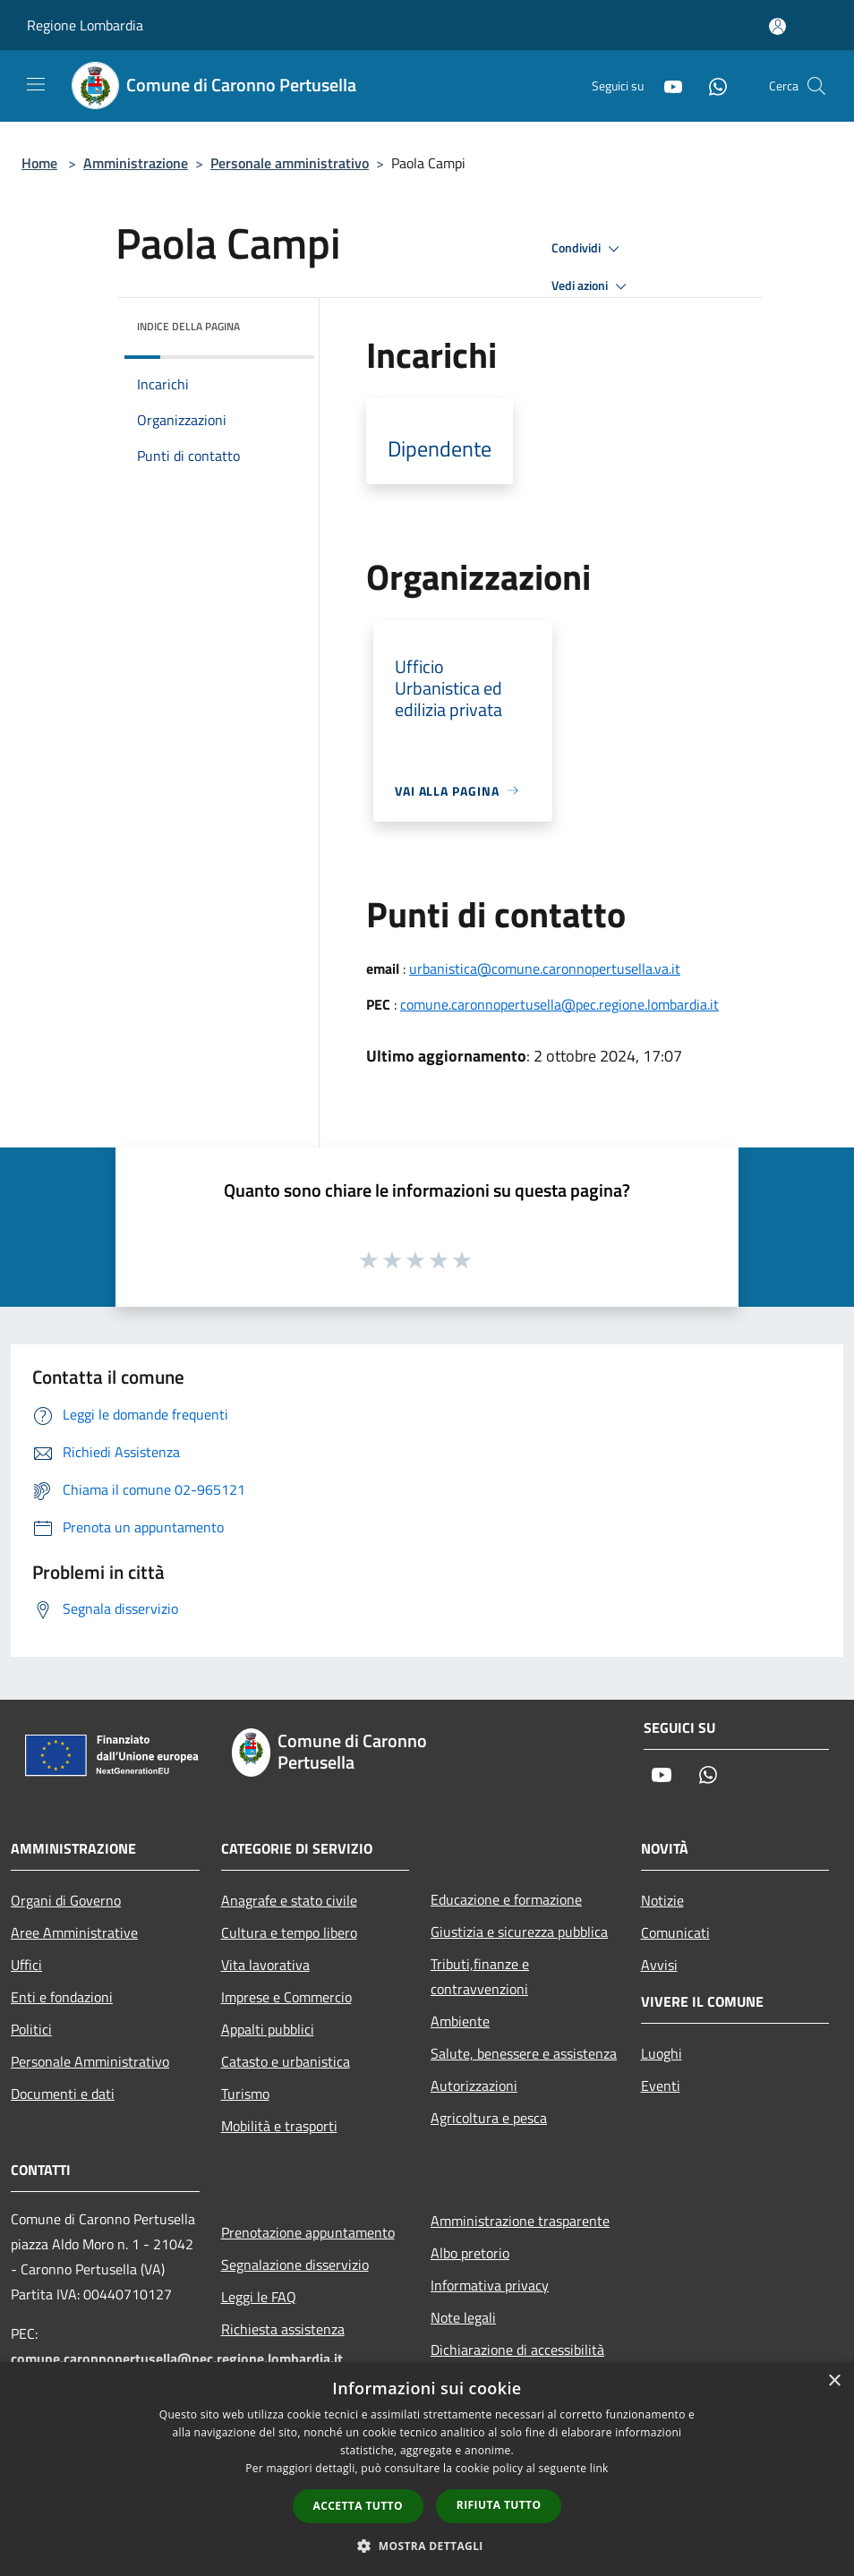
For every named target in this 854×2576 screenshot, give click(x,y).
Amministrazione (135, 163)
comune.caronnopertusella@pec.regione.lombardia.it (559, 1004)
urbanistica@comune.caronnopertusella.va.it (544, 968)
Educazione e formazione (506, 1899)
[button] (427, 2546)
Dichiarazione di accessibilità (517, 2349)
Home (39, 163)
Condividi (588, 249)
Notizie (662, 1900)
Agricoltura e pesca (489, 2117)
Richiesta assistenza (283, 2329)
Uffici (26, 1964)
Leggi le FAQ (258, 2296)
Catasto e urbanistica (285, 2061)
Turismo (245, 2093)
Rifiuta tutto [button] (499, 2504)
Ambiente (460, 2021)
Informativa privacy (490, 2285)
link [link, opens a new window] (599, 2468)
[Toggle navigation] (36, 84)
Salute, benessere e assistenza (524, 2053)
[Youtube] (666, 85)
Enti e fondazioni (62, 1997)
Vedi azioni (591, 286)
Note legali (463, 2317)
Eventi (660, 2085)
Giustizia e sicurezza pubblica (519, 1931)
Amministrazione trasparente (520, 2220)
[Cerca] (816, 86)
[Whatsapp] (711, 85)
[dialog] (427, 2469)
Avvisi (659, 1964)
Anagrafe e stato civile (289, 1900)
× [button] (834, 2381)
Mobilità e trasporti (279, 2126)
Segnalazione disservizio (295, 2264)
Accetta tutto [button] (358, 2505)
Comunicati (675, 1932)
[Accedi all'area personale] (777, 26)
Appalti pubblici (267, 2029)
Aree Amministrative (74, 1932)
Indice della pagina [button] (188, 326)
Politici (31, 2029)
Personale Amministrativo (90, 2061)
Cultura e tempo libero (289, 1932)
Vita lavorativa (265, 1964)
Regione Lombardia (85, 25)
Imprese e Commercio (286, 1997)
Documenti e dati (63, 2093)
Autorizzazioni (474, 2085)
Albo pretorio (470, 2253)
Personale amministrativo (289, 163)
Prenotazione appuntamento (308, 2232)
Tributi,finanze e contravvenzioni (480, 1976)
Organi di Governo (66, 1900)
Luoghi (661, 2053)
